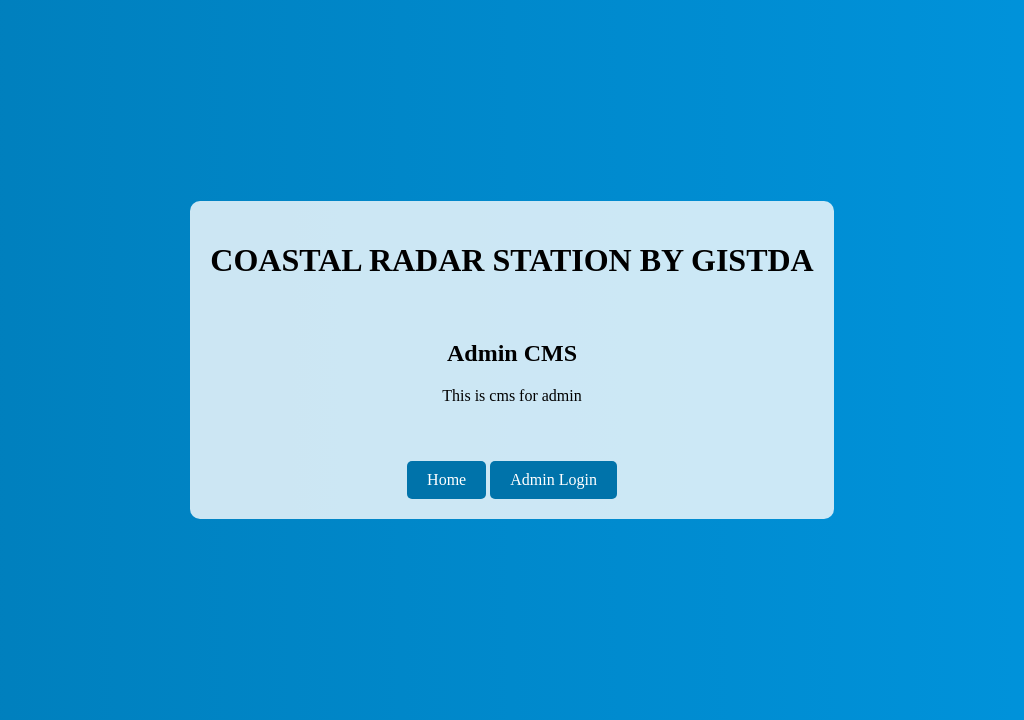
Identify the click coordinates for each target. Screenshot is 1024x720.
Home (446, 479)
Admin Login (553, 479)
